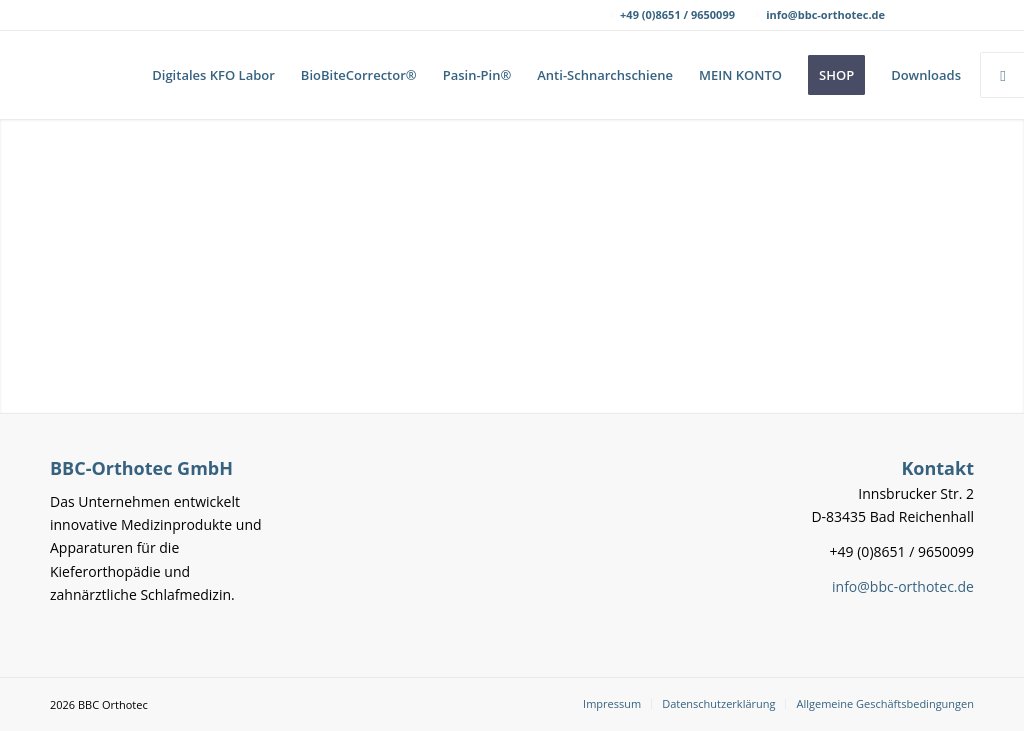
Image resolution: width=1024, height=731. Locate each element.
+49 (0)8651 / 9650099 (677, 14)
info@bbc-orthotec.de (825, 14)
